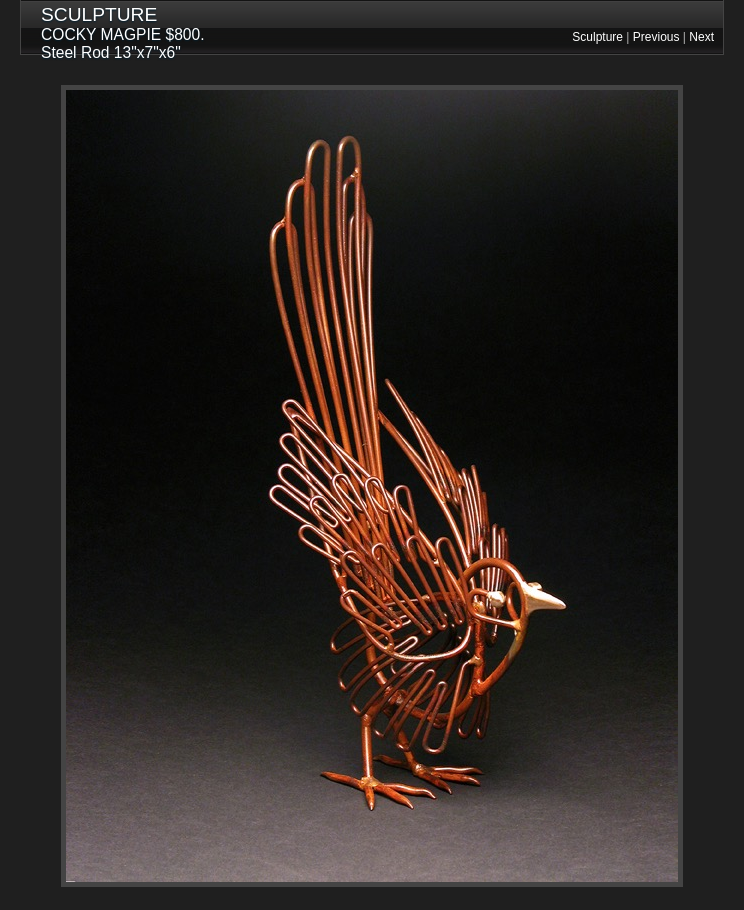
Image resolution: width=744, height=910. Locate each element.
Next (701, 37)
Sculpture (597, 37)
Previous (656, 37)
